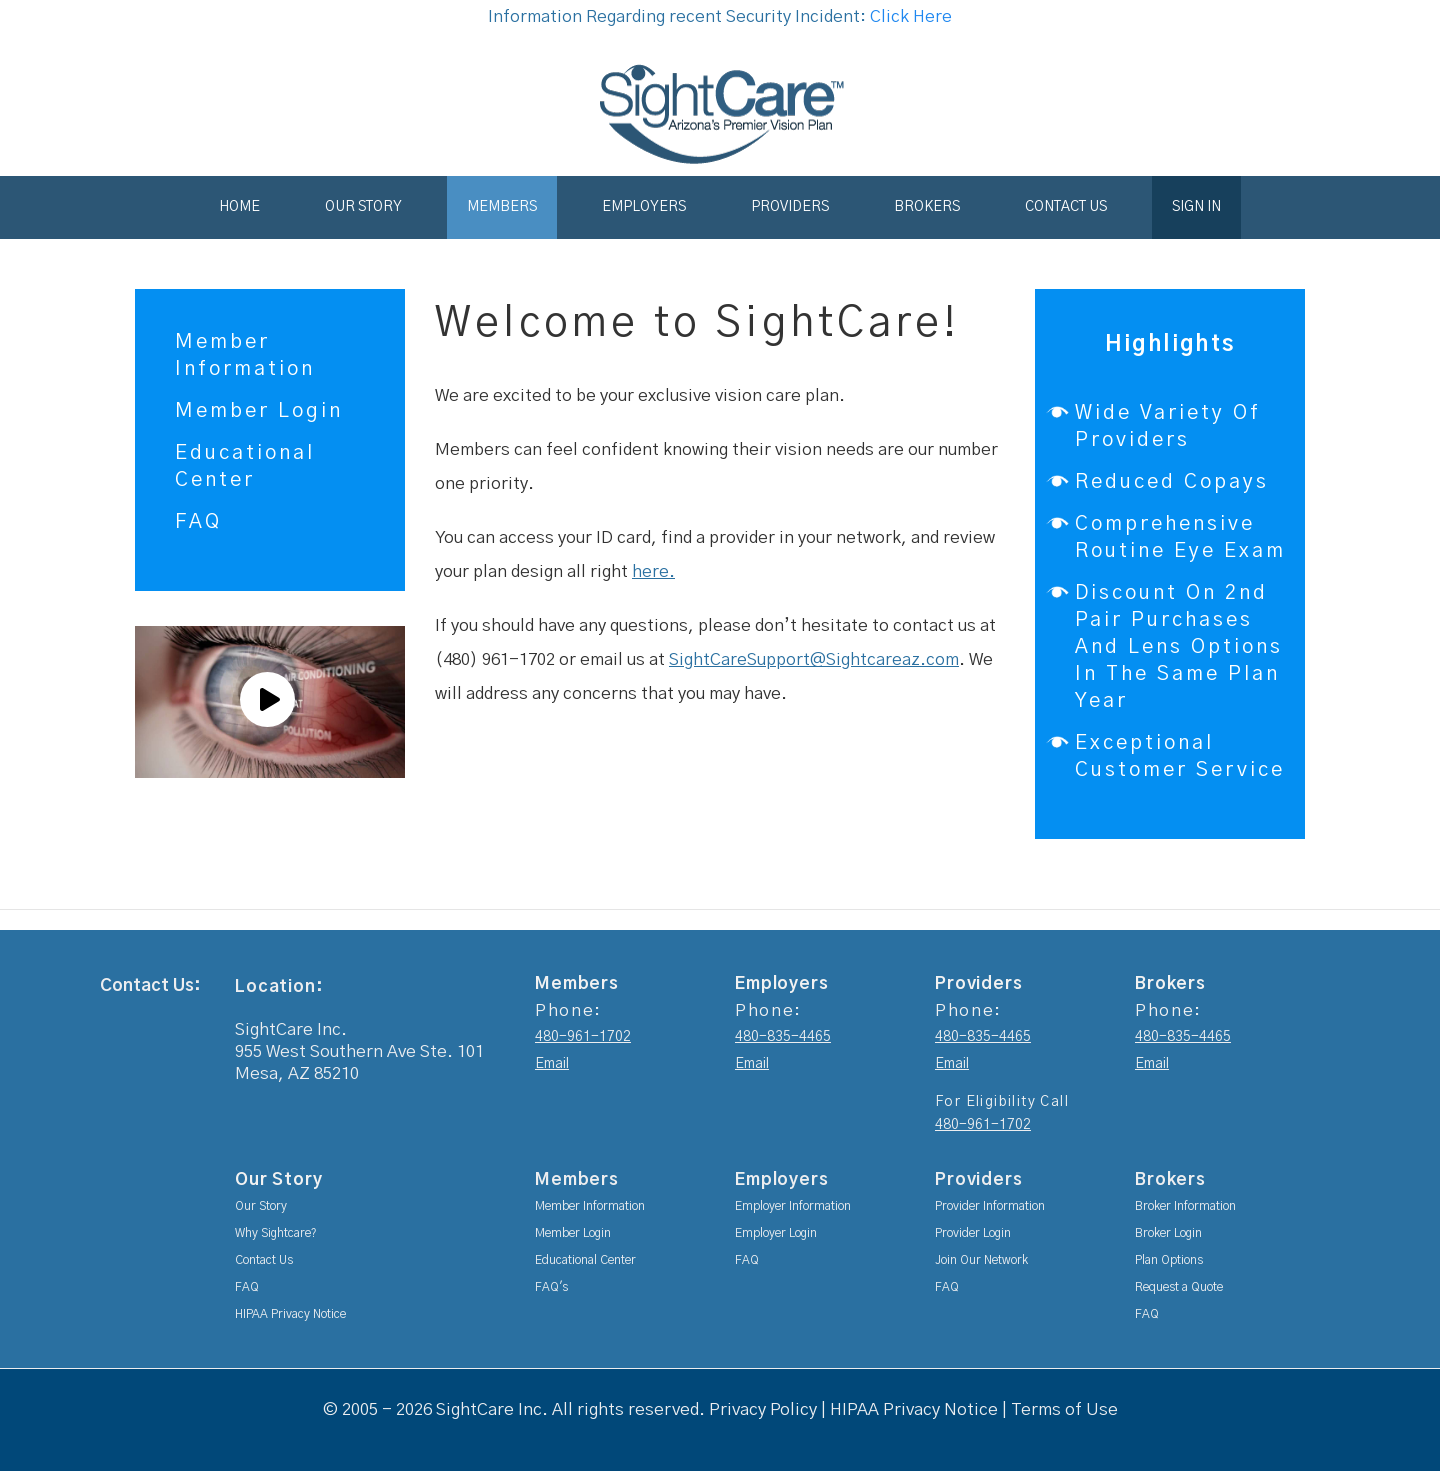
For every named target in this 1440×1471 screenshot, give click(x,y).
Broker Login (1168, 1233)
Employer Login (776, 1233)
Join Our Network (981, 1260)
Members (502, 207)
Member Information (590, 1206)
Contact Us (1066, 207)
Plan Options (1169, 1260)
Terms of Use (1064, 1409)
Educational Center (585, 1260)
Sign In (1196, 207)
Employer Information (793, 1206)
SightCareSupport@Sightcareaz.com (814, 659)
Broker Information (1185, 1206)
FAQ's (551, 1287)
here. (653, 571)
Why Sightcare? (276, 1233)
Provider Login (973, 1233)
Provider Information (990, 1206)
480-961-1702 (583, 1037)
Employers (644, 207)
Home (239, 207)
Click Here (911, 16)
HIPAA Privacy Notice (290, 1314)
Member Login (259, 411)
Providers (790, 207)
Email (552, 1064)
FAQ (198, 522)
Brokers (927, 207)
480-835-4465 (783, 1037)
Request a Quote (1179, 1287)
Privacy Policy (763, 1409)
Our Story (363, 207)
